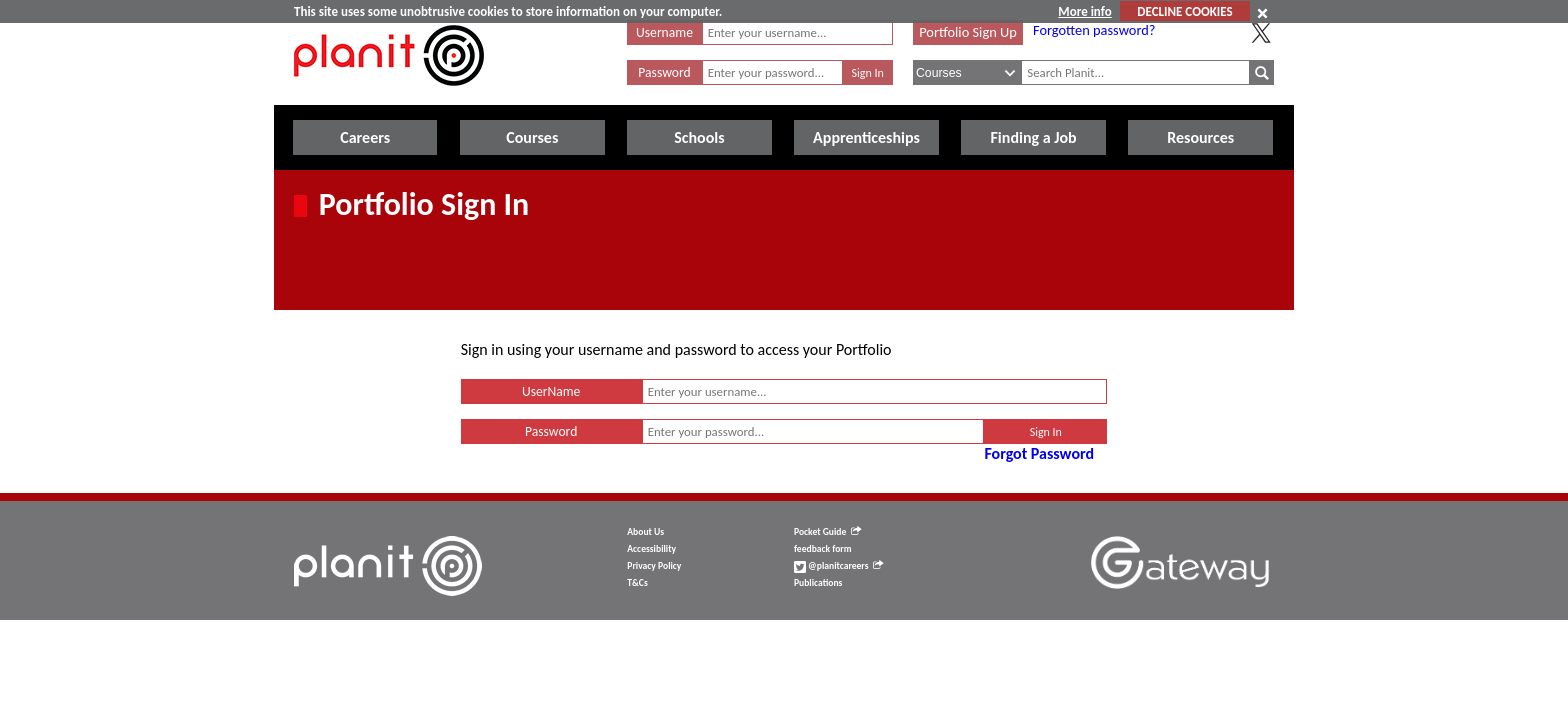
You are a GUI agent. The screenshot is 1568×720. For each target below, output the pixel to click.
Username (664, 32)
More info (1084, 11)
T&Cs (637, 583)
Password (664, 72)
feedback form (823, 549)
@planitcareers (839, 566)
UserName (551, 391)
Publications (818, 583)
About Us (645, 532)
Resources (1200, 137)
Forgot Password (1039, 453)
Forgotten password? (1094, 30)
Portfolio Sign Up (968, 32)
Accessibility (651, 549)
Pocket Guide (827, 532)
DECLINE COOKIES (1184, 11)
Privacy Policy (654, 566)
